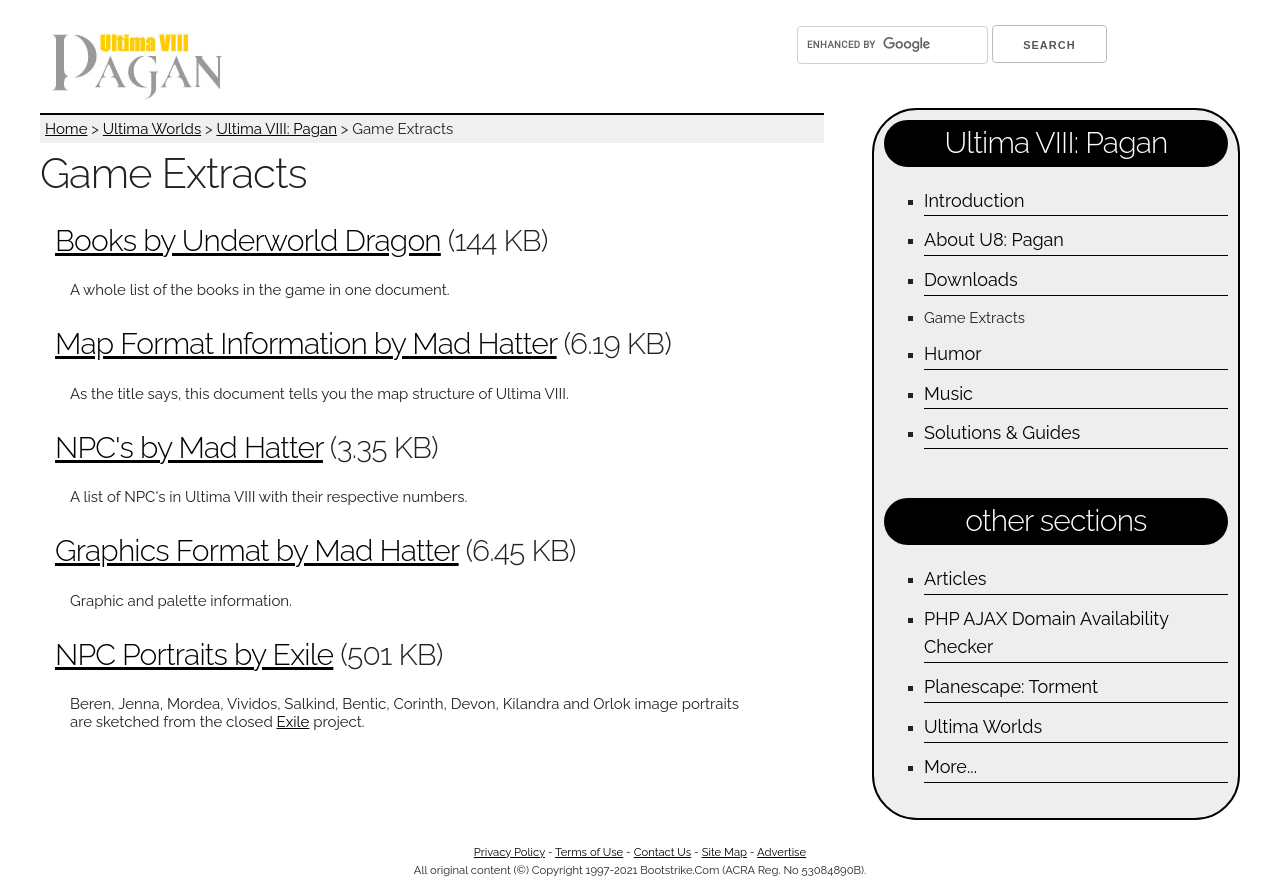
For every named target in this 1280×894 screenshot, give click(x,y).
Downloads (971, 279)
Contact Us (662, 852)
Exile (293, 722)
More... (950, 766)
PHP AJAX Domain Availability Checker (1046, 633)
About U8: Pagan (994, 239)
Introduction (974, 200)
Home (66, 129)
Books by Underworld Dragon (248, 240)
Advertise (781, 852)
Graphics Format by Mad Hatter (257, 550)
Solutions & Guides (1002, 432)
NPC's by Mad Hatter (189, 447)
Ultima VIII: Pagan (276, 129)
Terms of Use (589, 852)
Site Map (724, 852)
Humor (953, 353)
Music (948, 393)
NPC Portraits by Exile (194, 654)
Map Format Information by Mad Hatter (306, 343)
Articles (955, 578)
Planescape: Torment (1011, 686)
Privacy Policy (509, 852)
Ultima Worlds (152, 129)
